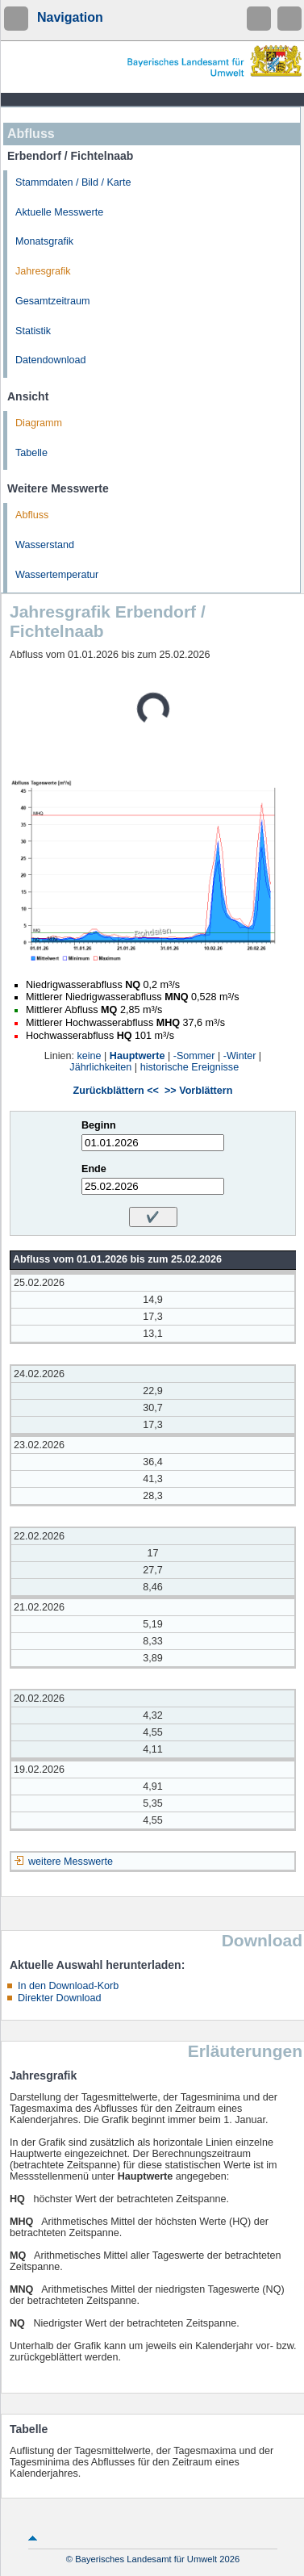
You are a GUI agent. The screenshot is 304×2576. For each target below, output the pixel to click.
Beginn (98, 1125)
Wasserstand (44, 545)
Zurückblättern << (116, 1090)
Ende (93, 1169)
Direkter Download (60, 1998)
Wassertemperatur (56, 574)
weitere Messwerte (70, 1861)
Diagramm (38, 423)
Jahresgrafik (43, 271)
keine (89, 1056)
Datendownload (50, 360)
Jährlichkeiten (100, 1067)
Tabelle (31, 453)
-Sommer (194, 1056)
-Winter (239, 1056)
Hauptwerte (137, 1056)
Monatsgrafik (44, 241)
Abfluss (31, 515)
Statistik (33, 331)
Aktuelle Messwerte (59, 212)
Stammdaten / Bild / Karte (73, 182)
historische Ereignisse (189, 1067)
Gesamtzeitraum (52, 301)
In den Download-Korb (68, 1986)
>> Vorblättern (198, 1090)
